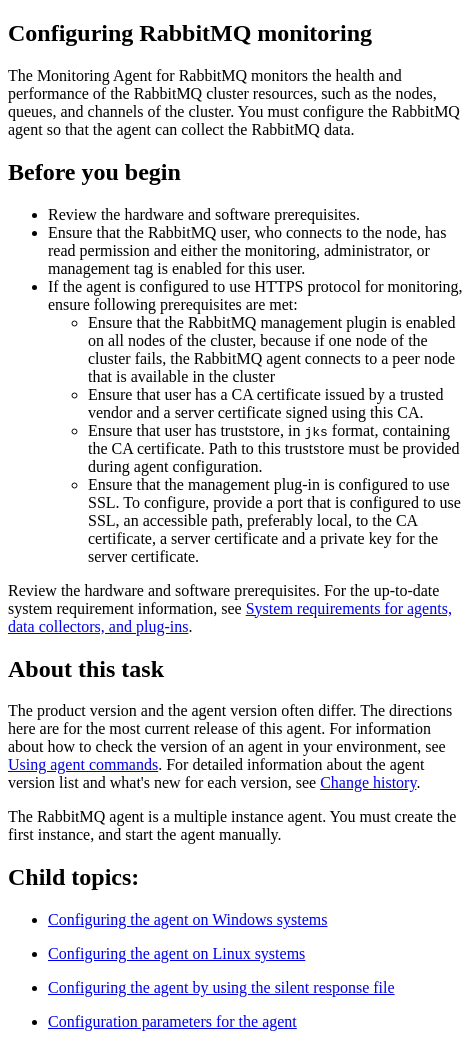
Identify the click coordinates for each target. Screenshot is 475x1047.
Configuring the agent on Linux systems (176, 953)
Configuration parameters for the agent (172, 1021)
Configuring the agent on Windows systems (187, 919)
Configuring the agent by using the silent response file (221, 987)
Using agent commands (83, 764)
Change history (368, 782)
